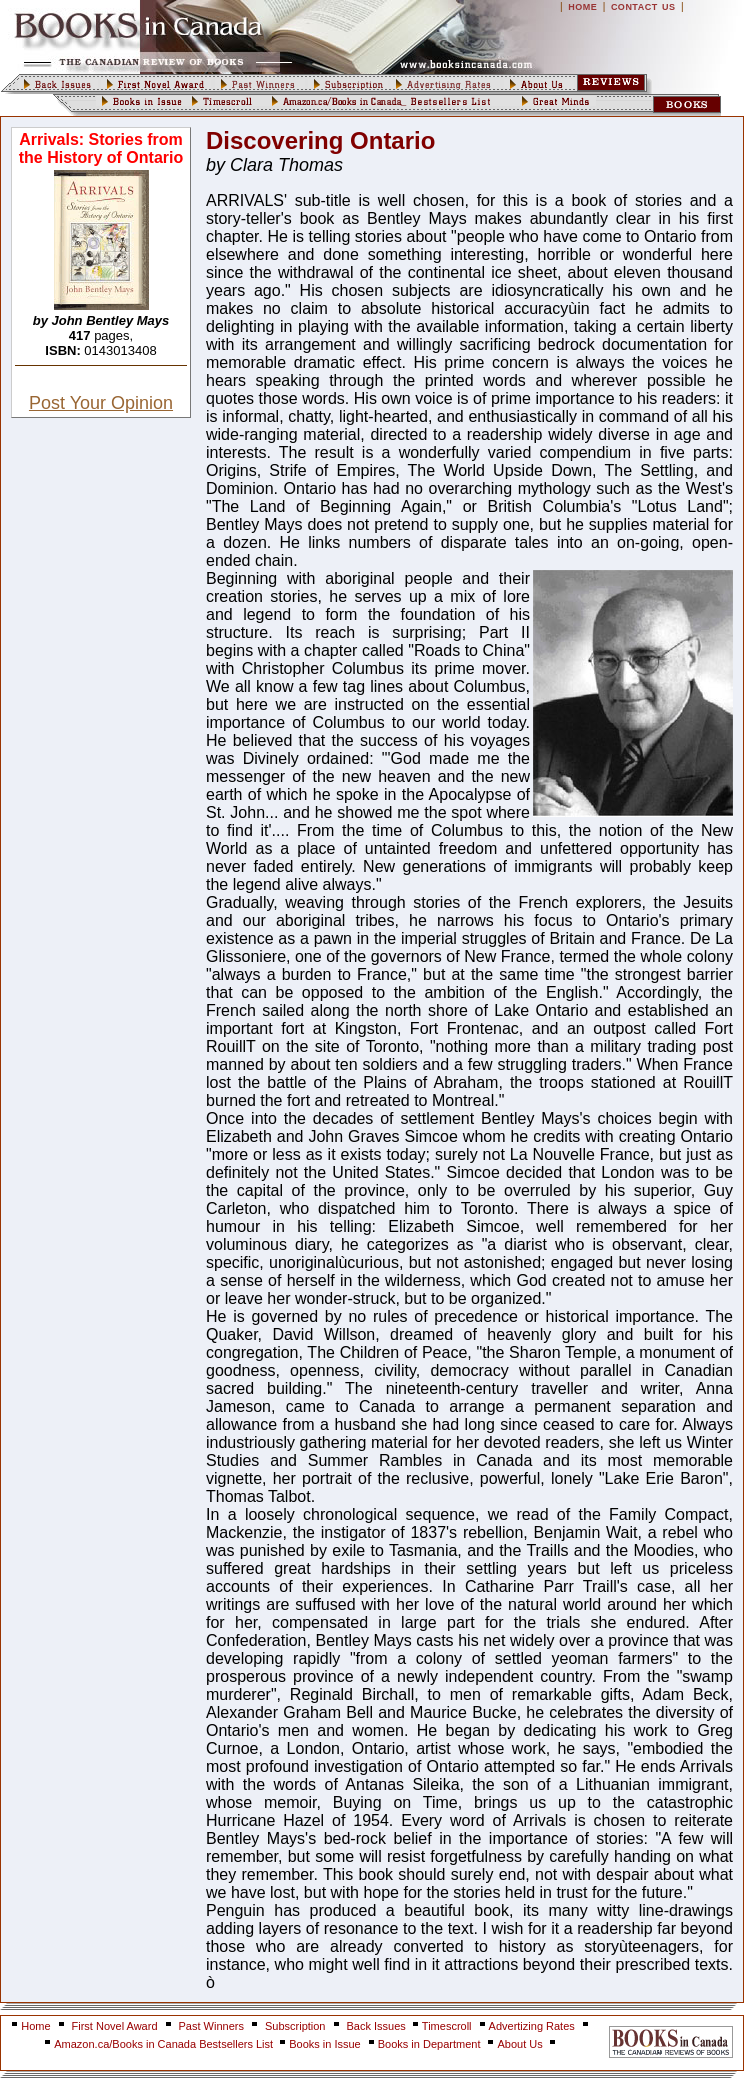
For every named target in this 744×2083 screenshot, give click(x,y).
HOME (582, 7)
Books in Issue (325, 2044)
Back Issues (378, 2026)
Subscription (295, 2026)
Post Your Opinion (101, 403)
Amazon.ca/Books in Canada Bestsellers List (165, 2044)
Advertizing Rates (532, 2026)
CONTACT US (643, 7)
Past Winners (211, 2026)
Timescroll (447, 2026)
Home (35, 2026)
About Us (521, 2044)
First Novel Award (115, 2026)
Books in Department (429, 2044)
